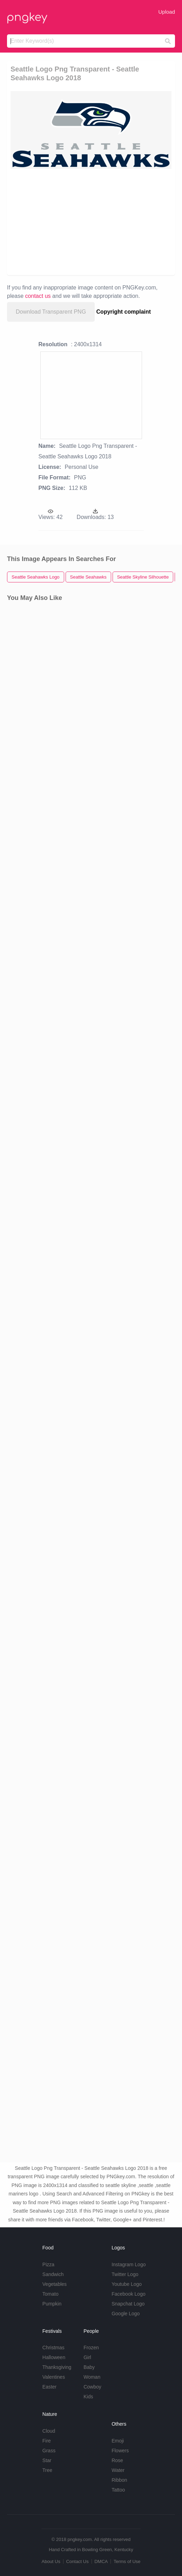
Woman (91, 2377)
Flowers (120, 2450)
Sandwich (53, 2274)
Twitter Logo (125, 2274)
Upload (166, 12)
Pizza (48, 2264)
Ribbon (119, 2480)
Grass (48, 2450)
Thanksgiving (57, 2367)
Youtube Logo (127, 2284)
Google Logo (126, 2313)
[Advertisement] (91, 221)
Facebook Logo (129, 2294)
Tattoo (118, 2490)
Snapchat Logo (128, 2304)
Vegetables (54, 2284)
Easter (49, 2387)
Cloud (48, 2431)
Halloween (53, 2357)
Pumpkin (51, 2304)
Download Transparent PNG (51, 312)
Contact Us (77, 2561)
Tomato (50, 2294)
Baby (89, 2367)
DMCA (101, 2561)
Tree (47, 2470)
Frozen (91, 2347)
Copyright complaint (123, 312)
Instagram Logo (129, 2264)
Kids (88, 2396)
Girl (87, 2357)
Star (47, 2460)
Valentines (53, 2377)
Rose (117, 2460)
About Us (50, 2561)
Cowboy (92, 2387)
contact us (38, 296)
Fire (46, 2441)
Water (118, 2470)
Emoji (118, 2441)
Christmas (53, 2347)
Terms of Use (127, 2561)
